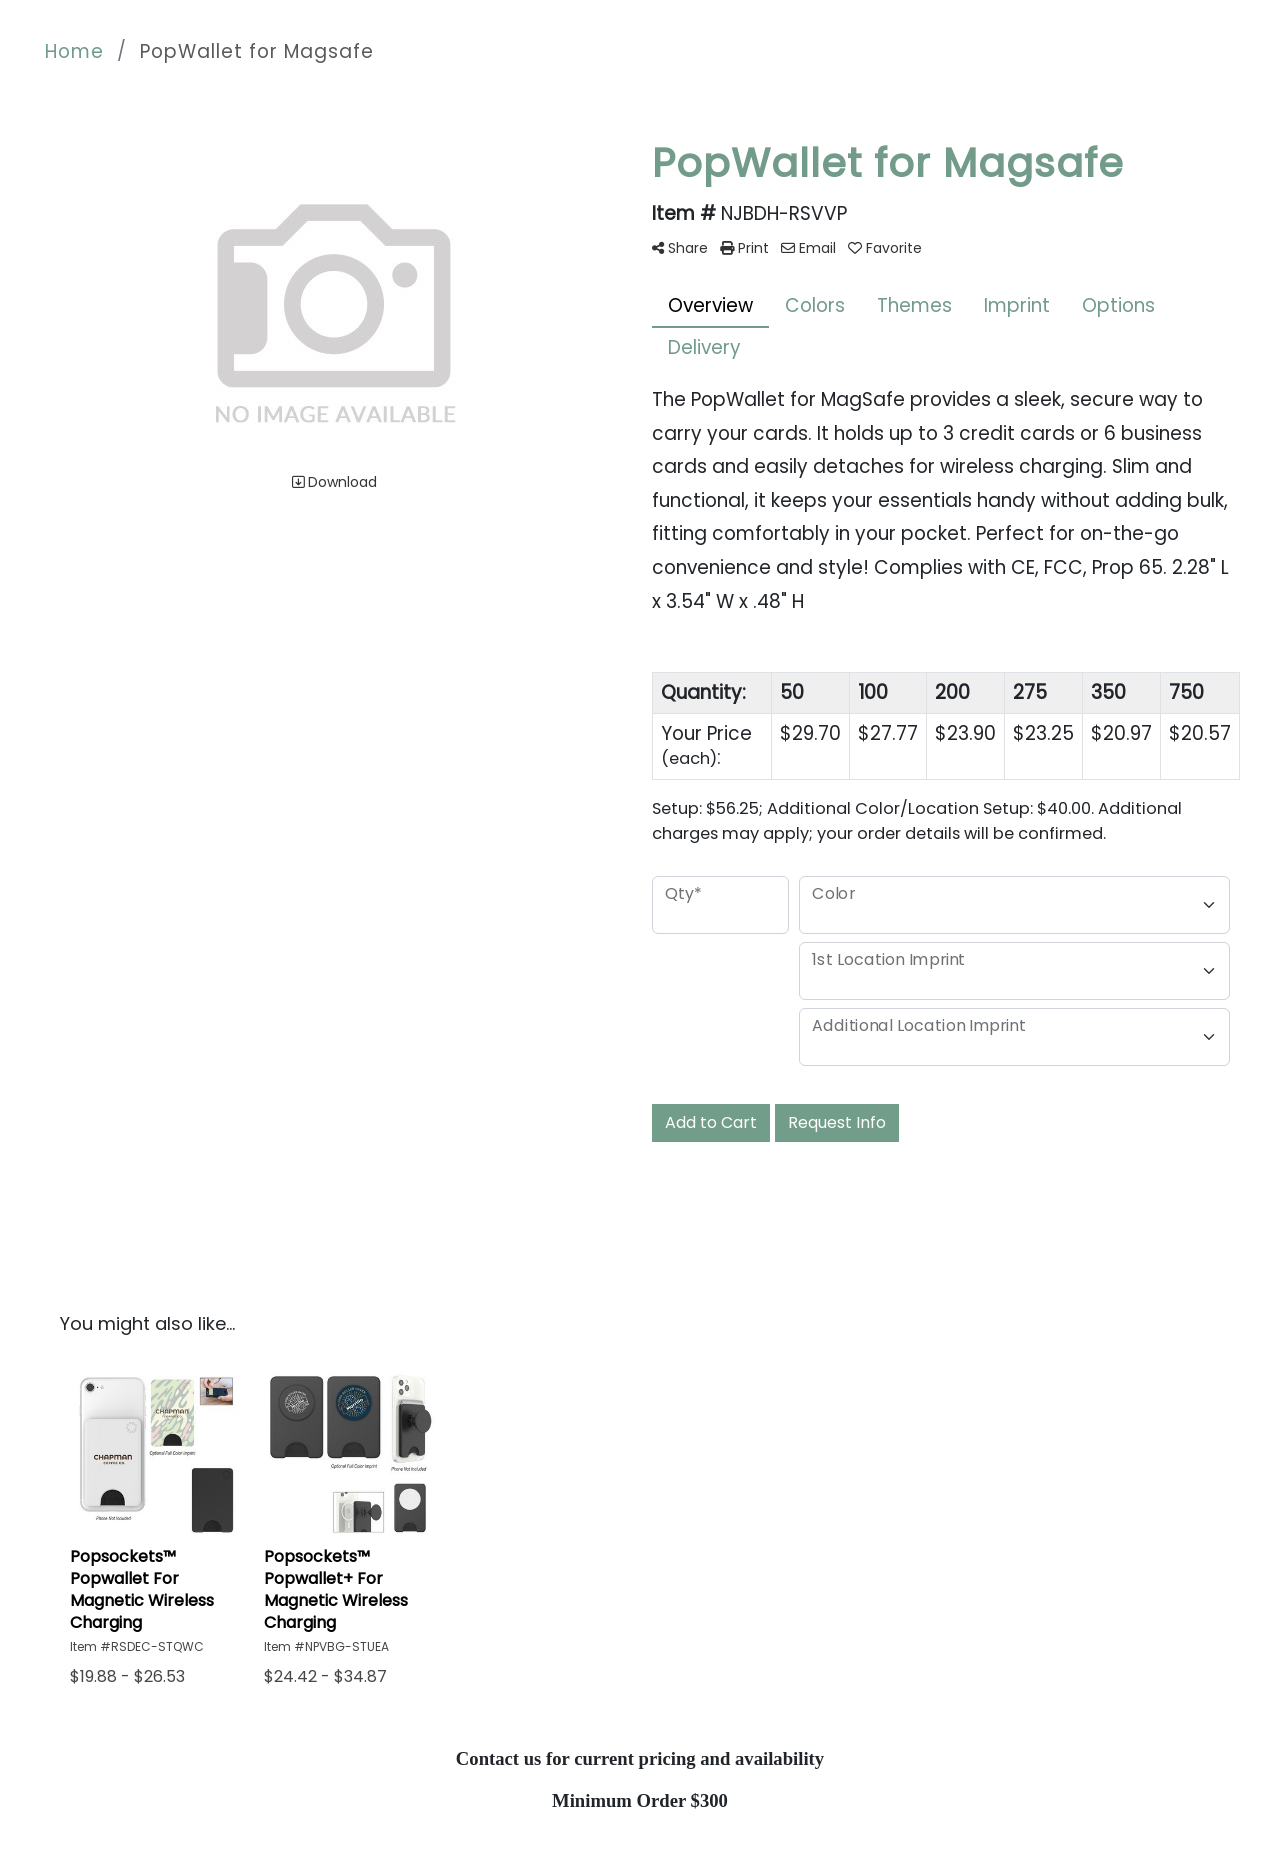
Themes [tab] (914, 305)
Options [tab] (1118, 305)
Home (74, 51)
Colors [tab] (815, 305)
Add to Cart (711, 1122)
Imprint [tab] (1017, 305)
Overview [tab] (710, 305)
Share (680, 248)
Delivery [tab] (704, 347)
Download (334, 482)
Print (744, 248)
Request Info (837, 1122)
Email (808, 248)
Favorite (885, 248)
